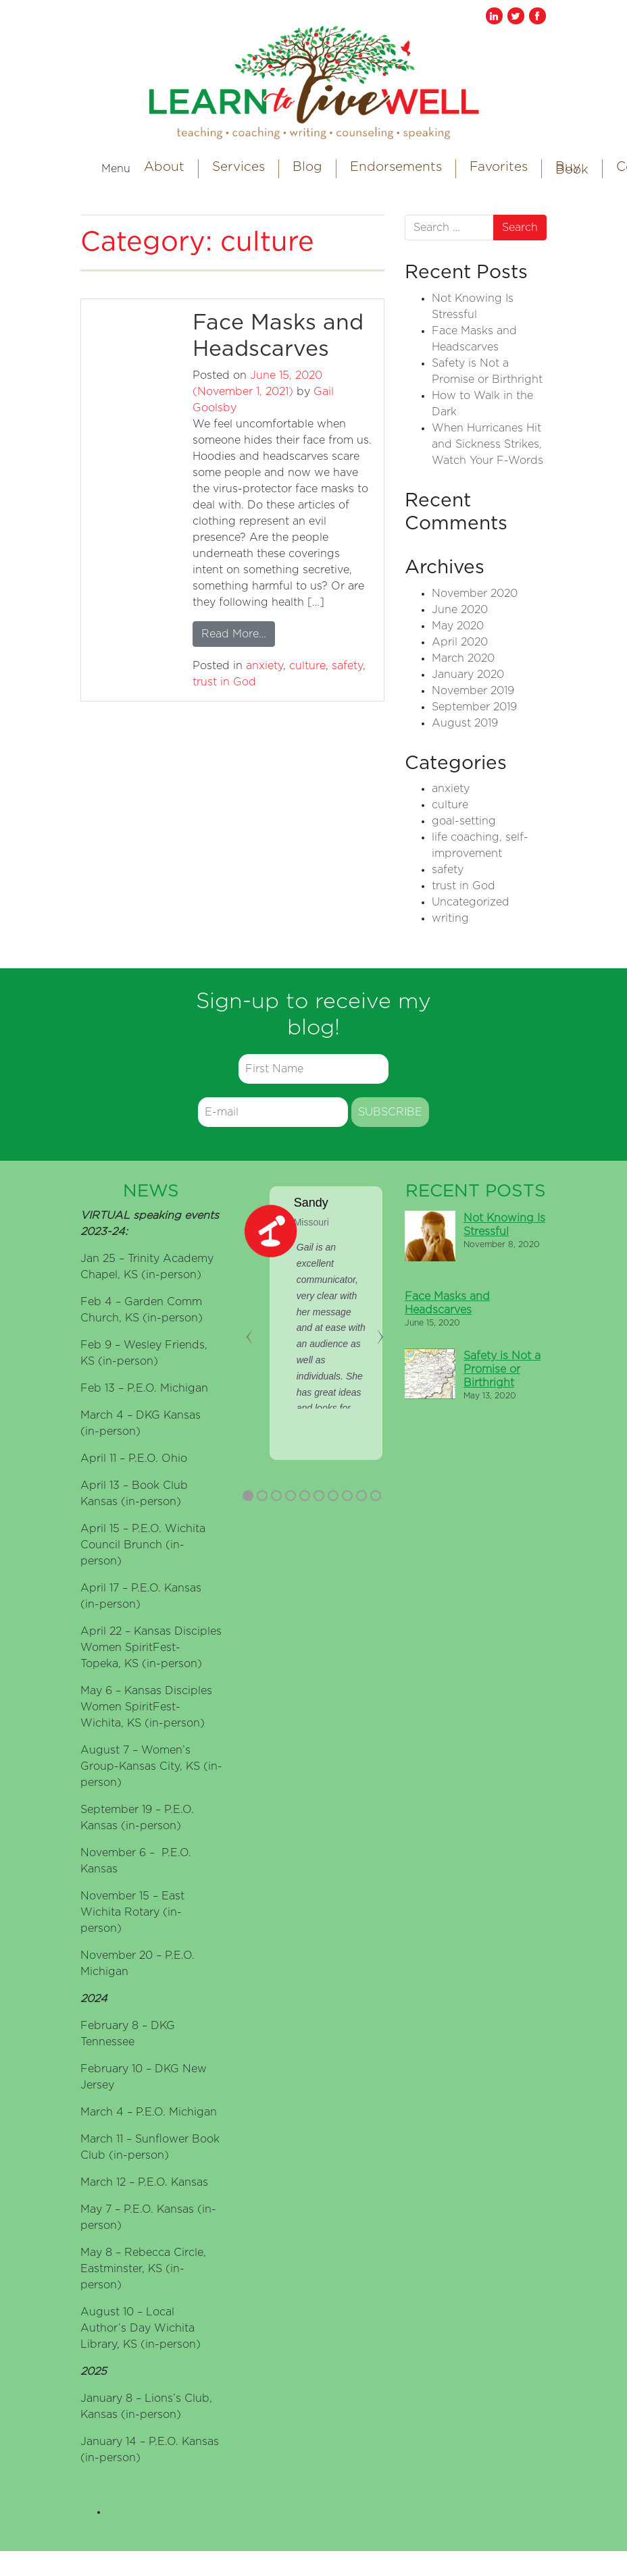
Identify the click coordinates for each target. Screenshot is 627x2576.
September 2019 (474, 707)
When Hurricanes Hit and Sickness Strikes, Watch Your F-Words (487, 444)
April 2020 (460, 642)
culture (307, 665)
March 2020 (463, 658)
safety (347, 665)
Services (238, 167)
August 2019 (465, 723)
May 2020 (458, 626)
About (164, 167)
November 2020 (475, 593)
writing (450, 918)
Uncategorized (470, 902)
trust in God (224, 682)
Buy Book (571, 168)
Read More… (238, 632)
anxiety (264, 665)
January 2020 (468, 674)
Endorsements (396, 167)
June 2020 (460, 609)
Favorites (499, 167)
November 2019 (473, 690)
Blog (307, 167)
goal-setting (464, 821)
